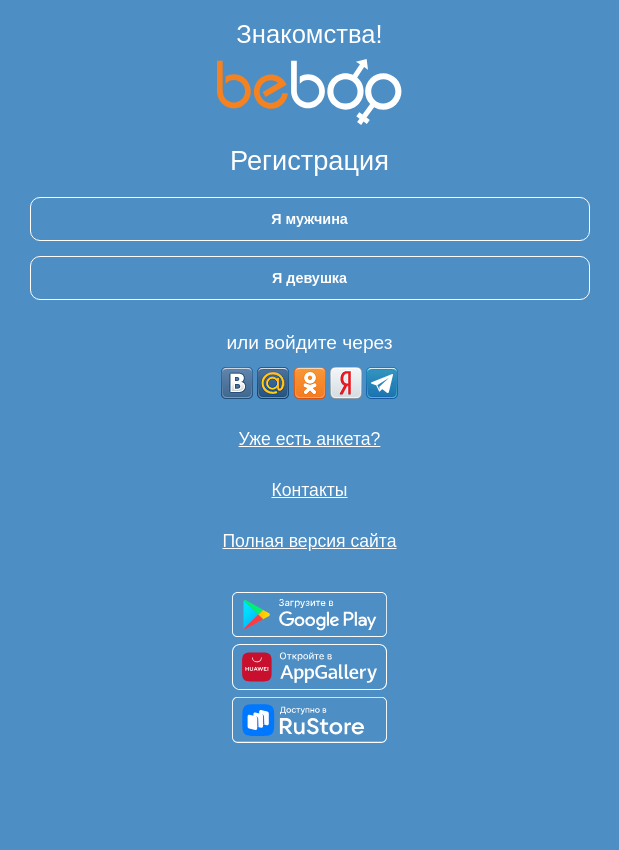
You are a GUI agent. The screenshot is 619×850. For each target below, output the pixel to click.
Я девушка (309, 278)
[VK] (237, 383)
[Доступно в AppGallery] (309, 667)
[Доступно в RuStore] (309, 720)
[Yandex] (346, 383)
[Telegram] (382, 383)
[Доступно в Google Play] (309, 614)
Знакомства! (309, 34)
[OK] (310, 383)
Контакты (310, 490)
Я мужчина (309, 219)
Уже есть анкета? (310, 439)
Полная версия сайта (309, 541)
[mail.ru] (273, 383)
